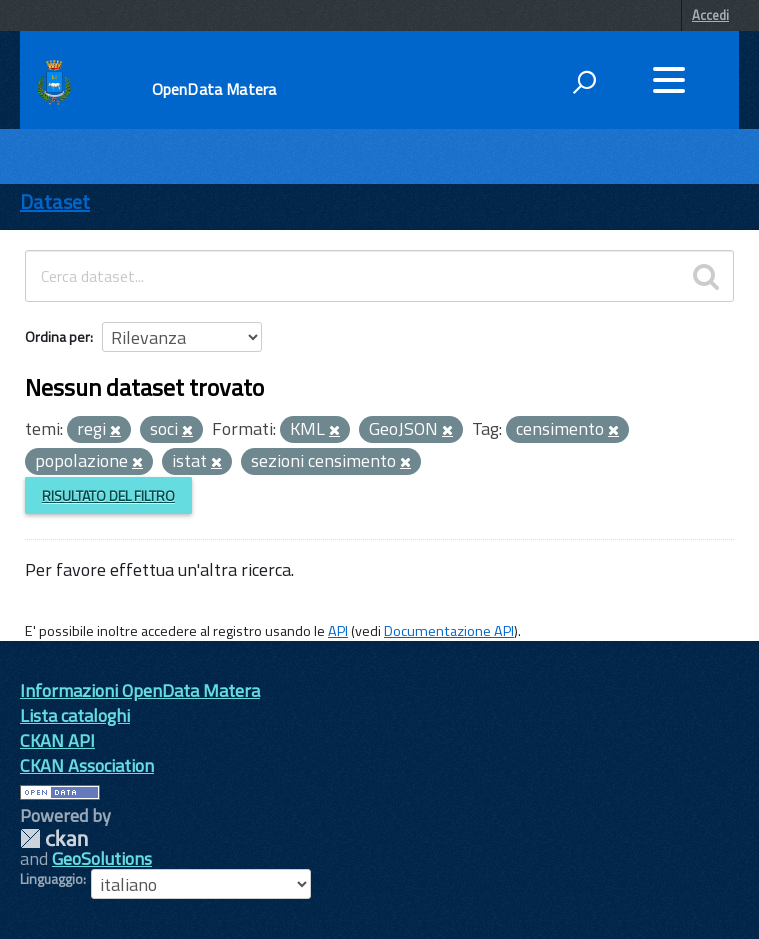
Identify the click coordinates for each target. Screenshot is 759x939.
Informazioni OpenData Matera (140, 690)
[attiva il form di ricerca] (584, 82)
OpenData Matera (214, 89)
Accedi (710, 15)
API (338, 631)
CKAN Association (87, 765)
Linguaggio (51, 879)
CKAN (54, 838)
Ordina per (57, 336)
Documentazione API (449, 631)
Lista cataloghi (75, 715)
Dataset (55, 201)
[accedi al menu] (669, 80)
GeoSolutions (102, 858)
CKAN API (57, 740)
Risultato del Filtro (108, 495)
